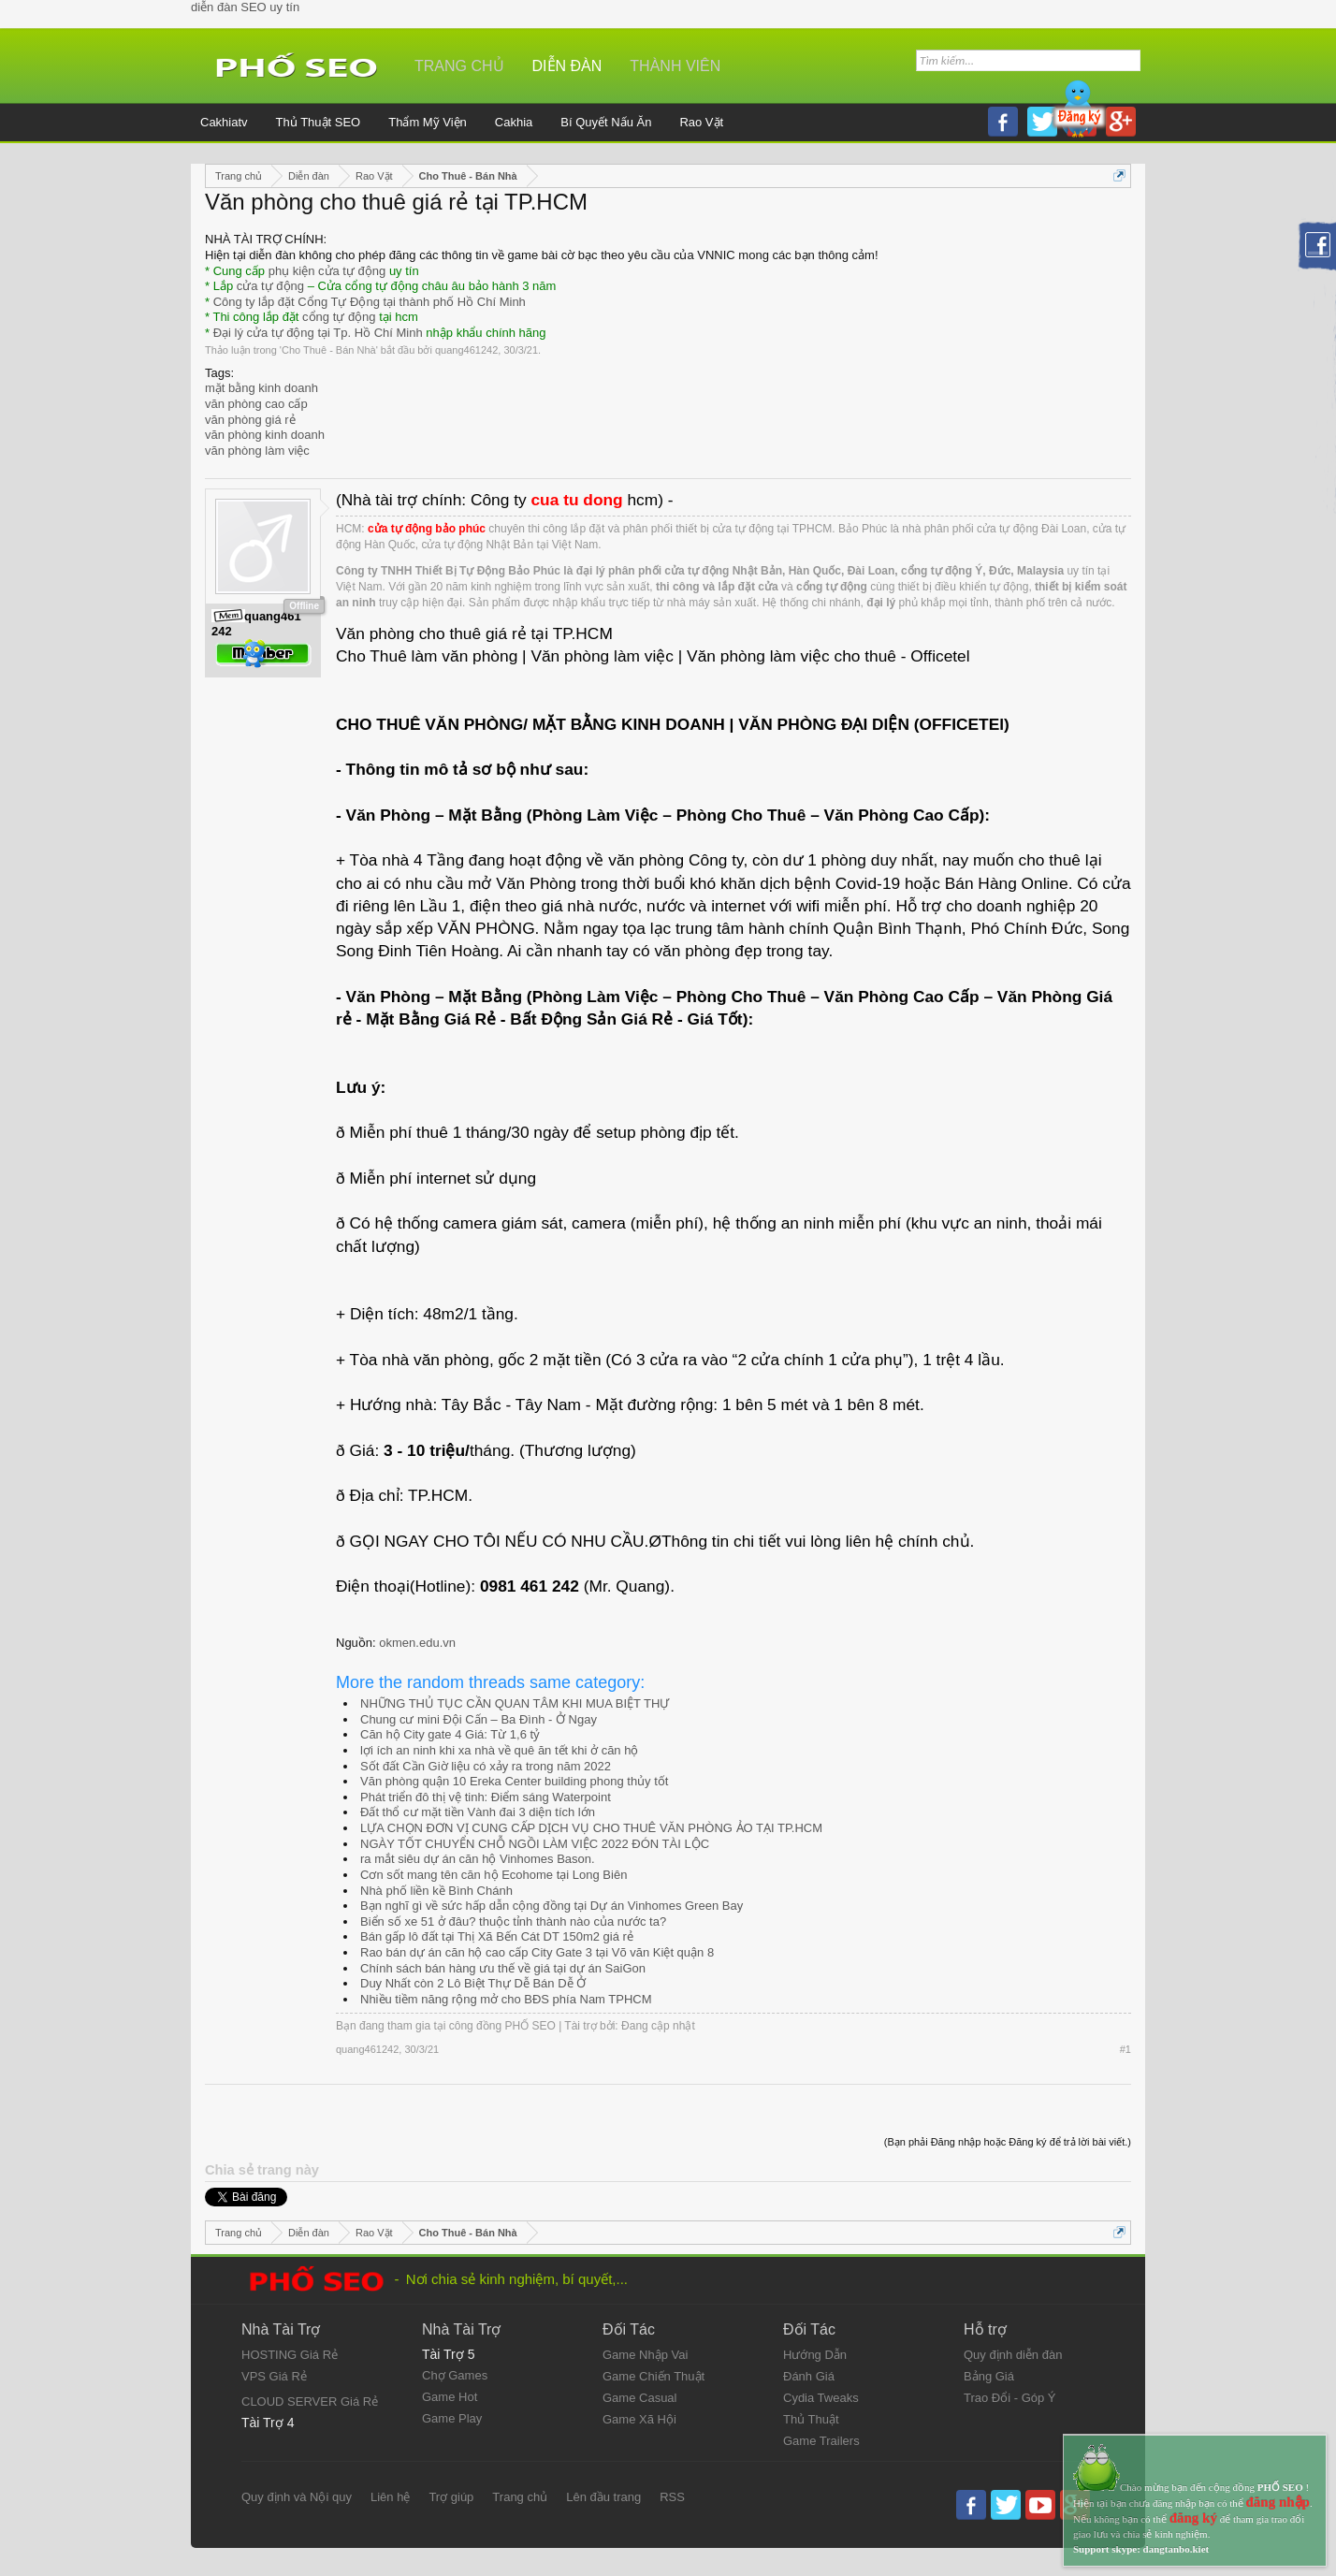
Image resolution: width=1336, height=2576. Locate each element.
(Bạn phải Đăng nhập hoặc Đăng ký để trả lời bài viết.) (1007, 2141)
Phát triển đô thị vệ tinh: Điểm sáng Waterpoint (485, 1797)
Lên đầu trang (603, 2497)
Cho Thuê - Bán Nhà (329, 350)
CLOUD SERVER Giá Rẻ (309, 2401)
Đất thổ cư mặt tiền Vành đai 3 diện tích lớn (477, 1812)
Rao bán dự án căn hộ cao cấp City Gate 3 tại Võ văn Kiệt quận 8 (537, 1952)
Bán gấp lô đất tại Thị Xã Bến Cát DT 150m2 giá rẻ (496, 1936)
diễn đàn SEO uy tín (245, 7)
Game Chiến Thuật (653, 2376)
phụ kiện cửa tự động (327, 271)
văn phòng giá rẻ (250, 420)
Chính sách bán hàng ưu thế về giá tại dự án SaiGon (503, 1968)
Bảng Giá (989, 2376)
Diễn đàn (567, 66)
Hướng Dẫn (815, 2355)
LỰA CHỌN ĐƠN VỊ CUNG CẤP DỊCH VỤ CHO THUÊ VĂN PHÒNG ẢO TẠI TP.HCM (591, 1828)
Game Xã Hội (639, 2419)
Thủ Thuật (811, 2419)
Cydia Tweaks (821, 2398)
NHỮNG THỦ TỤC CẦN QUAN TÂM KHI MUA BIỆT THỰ (514, 1703)
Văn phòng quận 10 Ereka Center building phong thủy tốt (514, 1781)
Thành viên (675, 66)
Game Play (452, 2418)
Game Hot (449, 2397)
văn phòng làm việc (257, 451)
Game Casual (639, 2398)
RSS (672, 2497)
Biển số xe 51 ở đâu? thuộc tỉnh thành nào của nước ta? (513, 1921)
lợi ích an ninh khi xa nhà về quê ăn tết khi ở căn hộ (499, 1750)
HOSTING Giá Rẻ (289, 2355)
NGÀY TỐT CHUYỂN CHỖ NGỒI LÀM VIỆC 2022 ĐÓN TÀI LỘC (534, 1844)
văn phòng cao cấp (256, 404)
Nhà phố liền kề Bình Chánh (436, 1891)
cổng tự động (339, 317)
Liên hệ (390, 2497)
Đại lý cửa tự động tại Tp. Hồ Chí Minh (318, 333)
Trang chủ (459, 66)
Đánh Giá (809, 2376)
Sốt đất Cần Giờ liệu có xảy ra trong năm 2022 (485, 1766)
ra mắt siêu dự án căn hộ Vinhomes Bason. (477, 1859)
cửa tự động (270, 286)
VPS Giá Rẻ (274, 2376)
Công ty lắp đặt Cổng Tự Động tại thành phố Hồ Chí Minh (369, 302)
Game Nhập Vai (645, 2355)
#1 (1125, 2049)
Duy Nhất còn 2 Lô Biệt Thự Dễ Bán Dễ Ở (473, 1983)
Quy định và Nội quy (296, 2497)
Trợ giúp (450, 2497)
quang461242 (466, 350)
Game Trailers (821, 2441)
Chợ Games (454, 2375)
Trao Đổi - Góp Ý (1010, 2398)
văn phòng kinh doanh (265, 435)
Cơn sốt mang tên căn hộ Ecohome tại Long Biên (493, 1875)
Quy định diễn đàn (1013, 2355)
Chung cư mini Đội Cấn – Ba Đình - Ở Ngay (478, 1719)
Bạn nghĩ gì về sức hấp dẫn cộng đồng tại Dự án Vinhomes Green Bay (551, 1906)
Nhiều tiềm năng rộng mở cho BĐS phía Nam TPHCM (506, 1999)
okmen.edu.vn (417, 1643)
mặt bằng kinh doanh (261, 388)
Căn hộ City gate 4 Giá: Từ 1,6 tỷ (450, 1734)
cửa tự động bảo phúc (427, 528)
